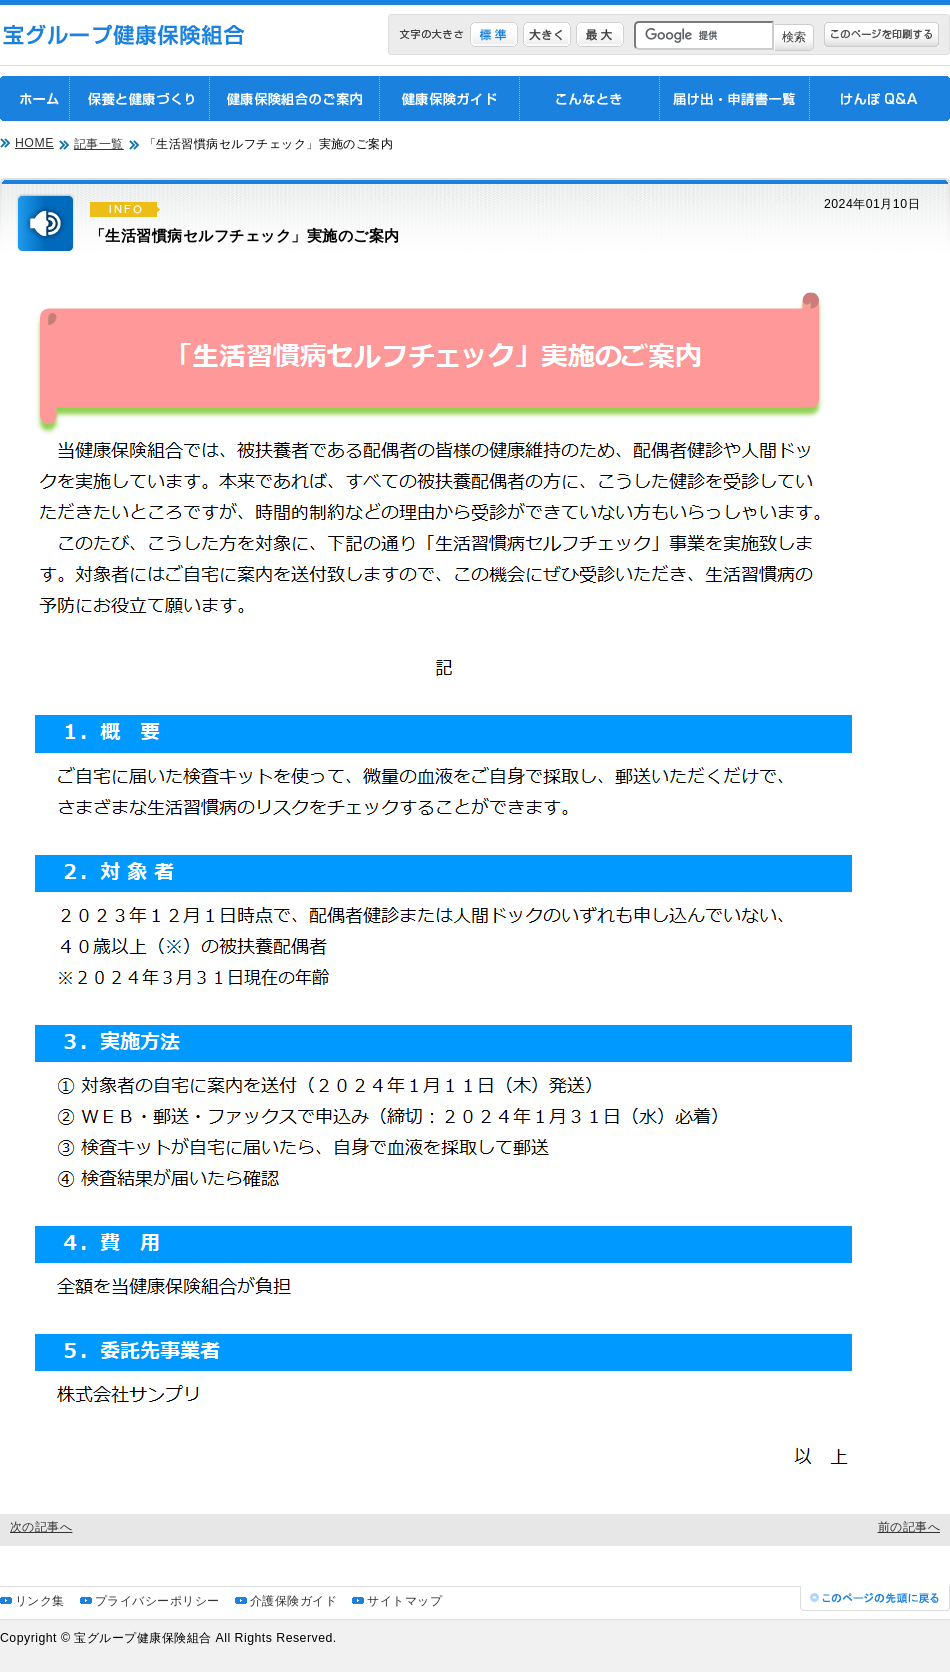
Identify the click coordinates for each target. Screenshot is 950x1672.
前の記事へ (909, 1527)
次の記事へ (41, 1527)
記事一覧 (99, 144)
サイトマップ (404, 1601)
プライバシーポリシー (157, 1601)
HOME (34, 143)
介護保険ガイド (293, 1601)
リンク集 (40, 1601)
